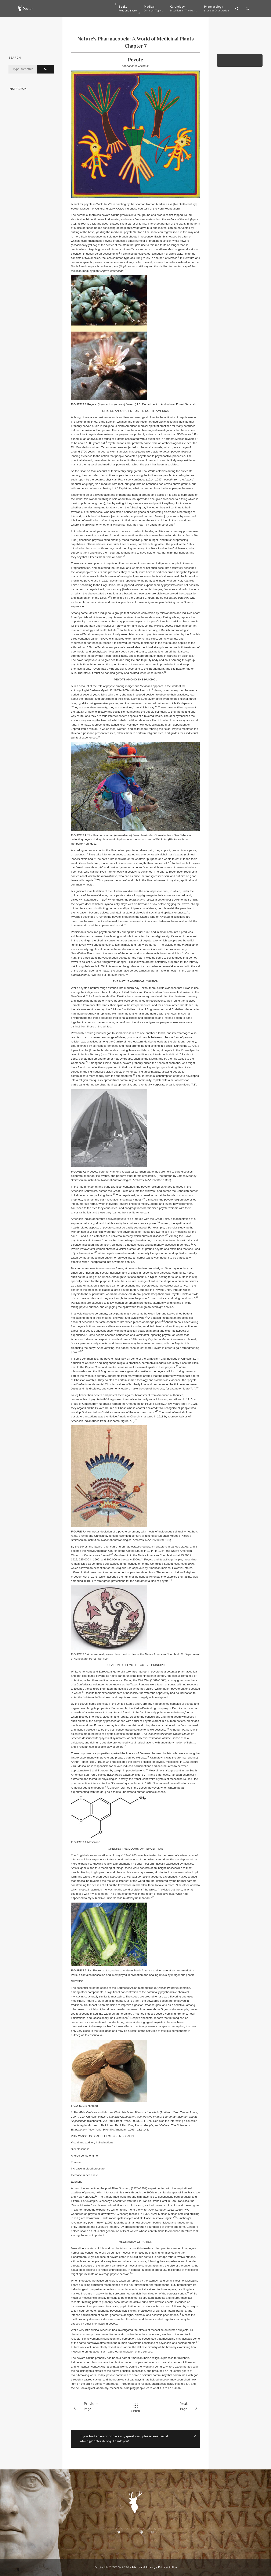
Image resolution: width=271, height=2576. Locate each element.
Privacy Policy (167, 2567)
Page (96, 2406)
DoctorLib (101, 2567)
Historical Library (143, 2567)
